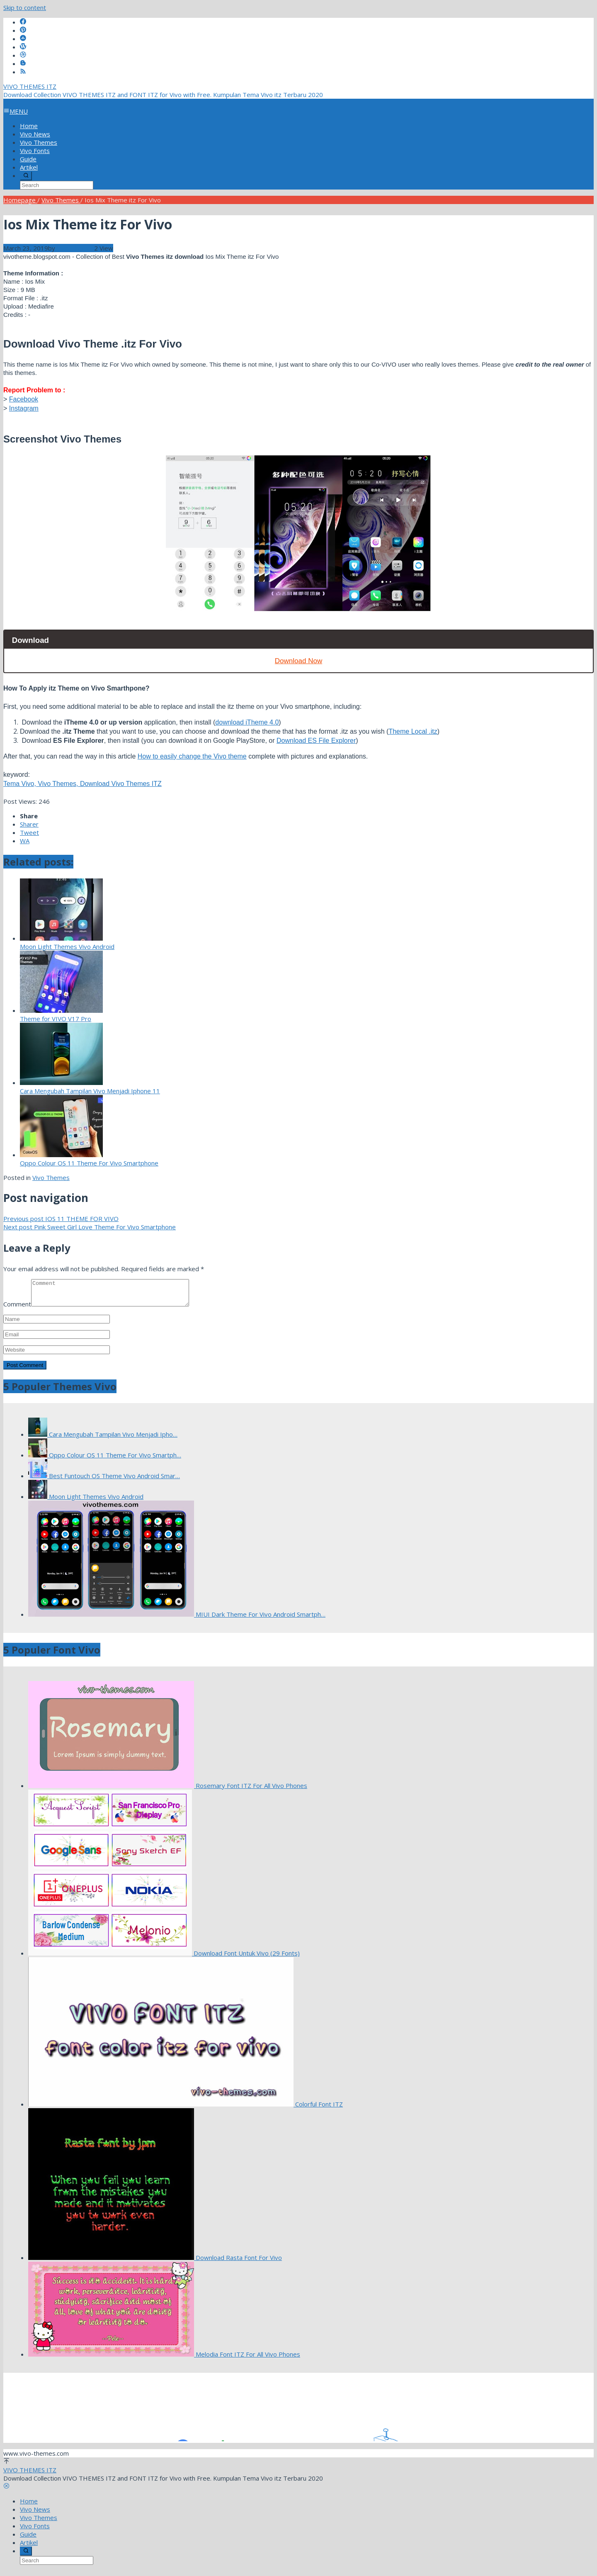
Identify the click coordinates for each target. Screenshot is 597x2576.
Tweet (29, 832)
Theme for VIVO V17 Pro (55, 1018)
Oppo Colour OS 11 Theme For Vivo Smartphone (89, 1163)
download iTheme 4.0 (247, 722)
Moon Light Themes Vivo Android (67, 946)
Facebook (23, 399)
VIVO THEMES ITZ (29, 86)
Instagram (24, 408)
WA (24, 841)
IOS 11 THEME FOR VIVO (61, 1218)
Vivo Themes (51, 1177)
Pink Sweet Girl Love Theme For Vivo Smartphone (89, 1227)
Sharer (29, 824)
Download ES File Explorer (316, 740)
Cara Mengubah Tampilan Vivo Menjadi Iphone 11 (90, 1091)
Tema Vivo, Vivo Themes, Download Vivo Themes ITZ (82, 783)
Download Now (298, 661)
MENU (15, 111)
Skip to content (24, 7)
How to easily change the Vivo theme (192, 756)
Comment (17, 1309)
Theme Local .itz (412, 731)
